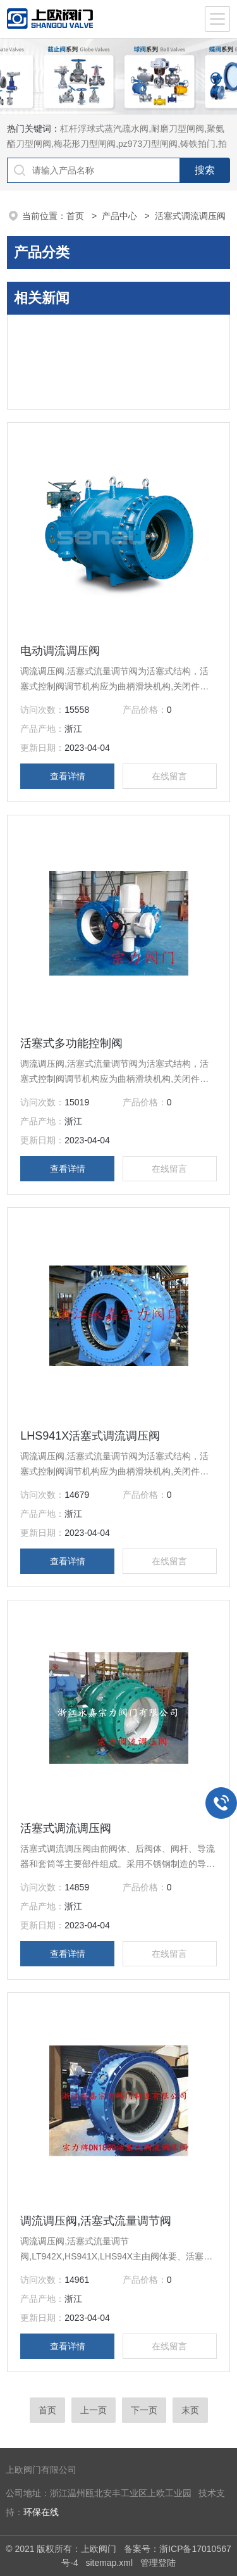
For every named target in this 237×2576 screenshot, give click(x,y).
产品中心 (121, 216)
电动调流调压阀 (60, 650)
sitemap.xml (109, 2563)
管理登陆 (158, 2563)
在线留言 (169, 776)
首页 (76, 216)
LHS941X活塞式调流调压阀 (90, 1435)
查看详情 (67, 776)
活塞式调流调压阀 (65, 1828)
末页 (190, 2410)
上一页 (93, 2410)
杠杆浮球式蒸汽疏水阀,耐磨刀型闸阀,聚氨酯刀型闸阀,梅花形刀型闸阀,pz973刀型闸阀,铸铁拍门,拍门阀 (117, 143)
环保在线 (41, 2512)
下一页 (144, 2410)
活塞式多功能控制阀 (71, 1043)
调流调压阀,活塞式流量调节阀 (95, 2221)
